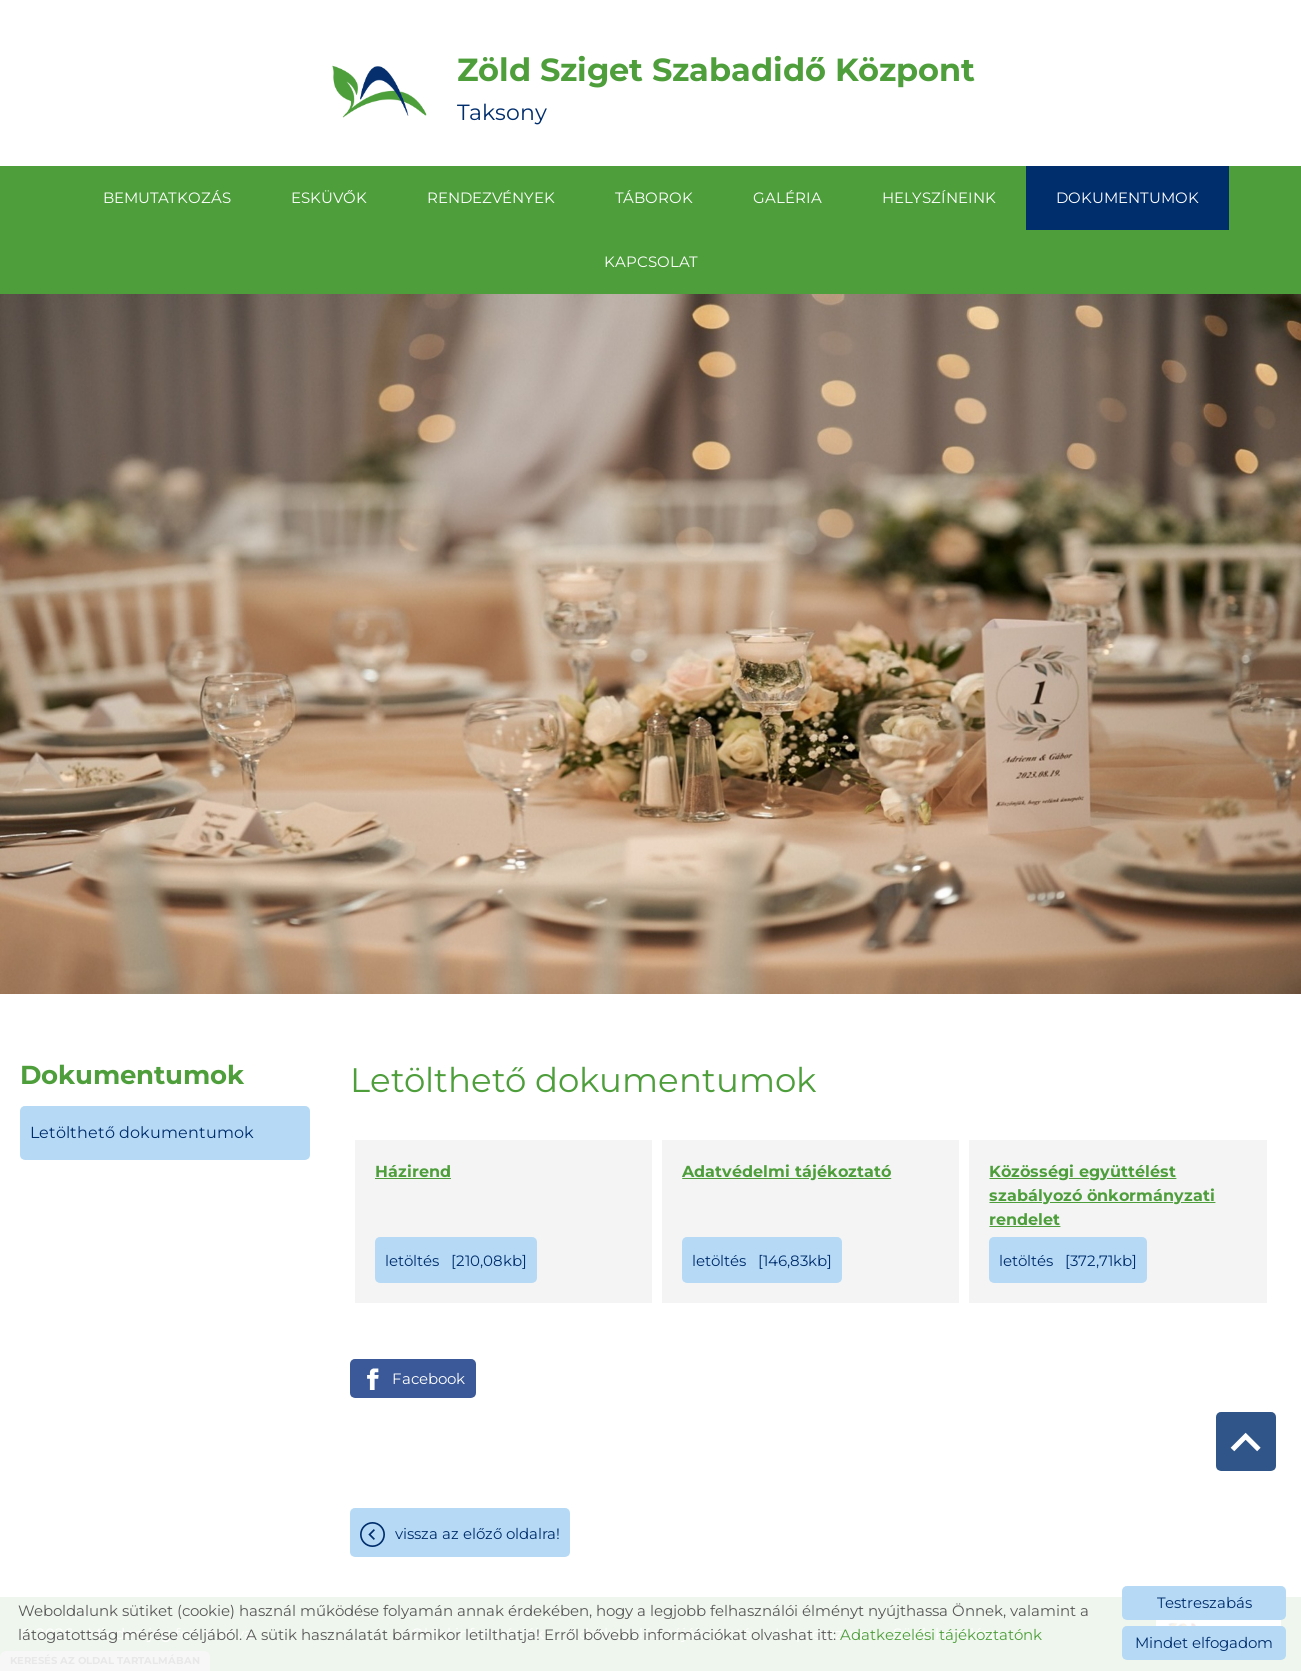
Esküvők (329, 197)
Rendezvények (491, 197)
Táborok (654, 197)
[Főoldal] (379, 88)
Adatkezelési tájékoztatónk (941, 1634)
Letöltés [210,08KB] (456, 1260)
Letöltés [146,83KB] (762, 1260)
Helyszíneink (939, 197)
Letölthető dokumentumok (142, 1132)
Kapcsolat (651, 261)
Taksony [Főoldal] (716, 88)
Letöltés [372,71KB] (1068, 1260)
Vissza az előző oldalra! (477, 1533)
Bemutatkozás (167, 197)
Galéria (787, 197)
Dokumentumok (1127, 197)
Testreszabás (1204, 1602)
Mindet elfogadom (1204, 1642)
